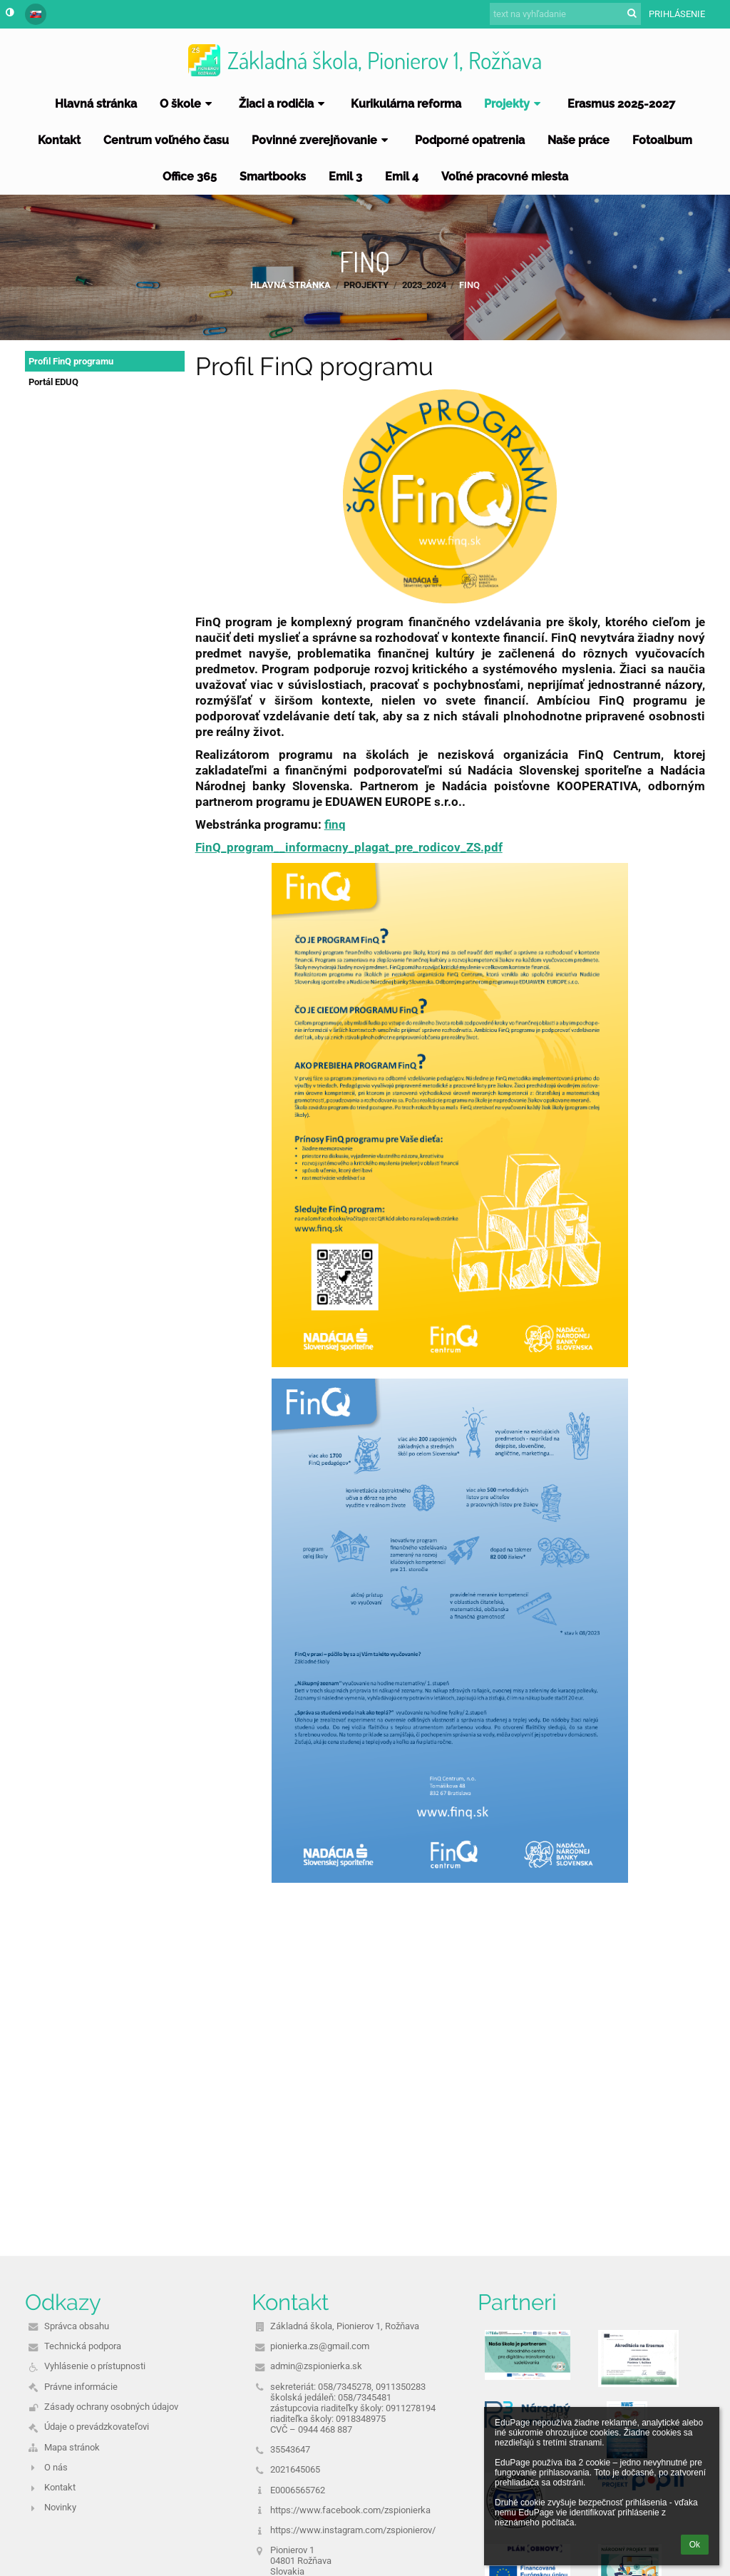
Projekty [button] (514, 104)
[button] (35, 14)
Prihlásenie (677, 14)
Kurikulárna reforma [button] (406, 104)
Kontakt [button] (59, 140)
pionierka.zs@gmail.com (319, 2346)
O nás (56, 2467)
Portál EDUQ (53, 382)
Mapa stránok (72, 2447)
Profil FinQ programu (71, 361)
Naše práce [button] (579, 140)
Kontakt (60, 2487)
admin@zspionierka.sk (316, 2366)
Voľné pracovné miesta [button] (504, 176)
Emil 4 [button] (401, 176)
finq (335, 824)
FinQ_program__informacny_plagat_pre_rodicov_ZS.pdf (349, 847)
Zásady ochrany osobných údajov (111, 2406)
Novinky (60, 2507)
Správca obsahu (76, 2326)
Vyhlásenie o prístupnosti (94, 2366)
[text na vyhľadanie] (565, 14)
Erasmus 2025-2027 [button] (621, 104)
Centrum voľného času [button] (166, 140)
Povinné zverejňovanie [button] (322, 140)
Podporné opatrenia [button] (470, 140)
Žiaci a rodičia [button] (284, 104)
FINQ (469, 285)
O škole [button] (188, 104)
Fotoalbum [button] (662, 140)
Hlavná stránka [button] (96, 104)
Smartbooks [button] (273, 176)
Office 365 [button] (190, 176)
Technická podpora (82, 2346)
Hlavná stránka (290, 285)
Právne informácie (81, 2386)
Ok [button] (694, 2545)
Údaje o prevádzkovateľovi (96, 2426)
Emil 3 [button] (345, 176)
